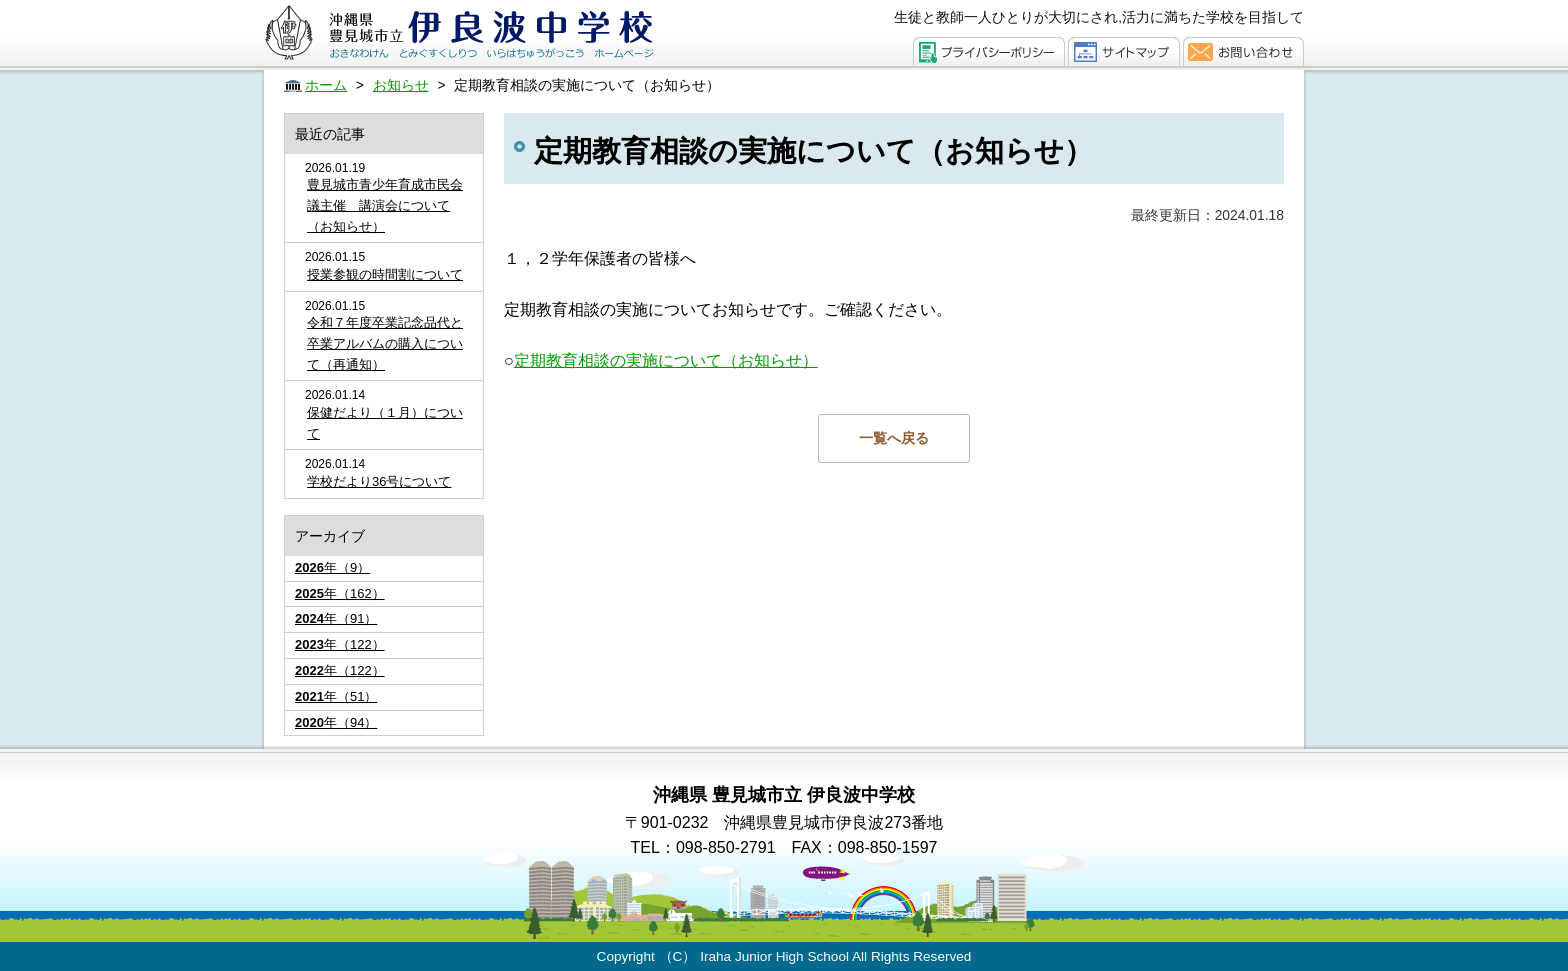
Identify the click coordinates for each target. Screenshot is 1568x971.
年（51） (336, 696)
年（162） (340, 593)
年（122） (340, 644)
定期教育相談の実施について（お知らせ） (666, 360)
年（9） (332, 567)
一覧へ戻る (894, 438)
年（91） (336, 618)
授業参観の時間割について (385, 274)
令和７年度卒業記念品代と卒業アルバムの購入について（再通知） (385, 343)
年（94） (336, 722)
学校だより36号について (379, 481)
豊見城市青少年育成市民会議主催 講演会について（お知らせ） (385, 205)
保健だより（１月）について (385, 423)
